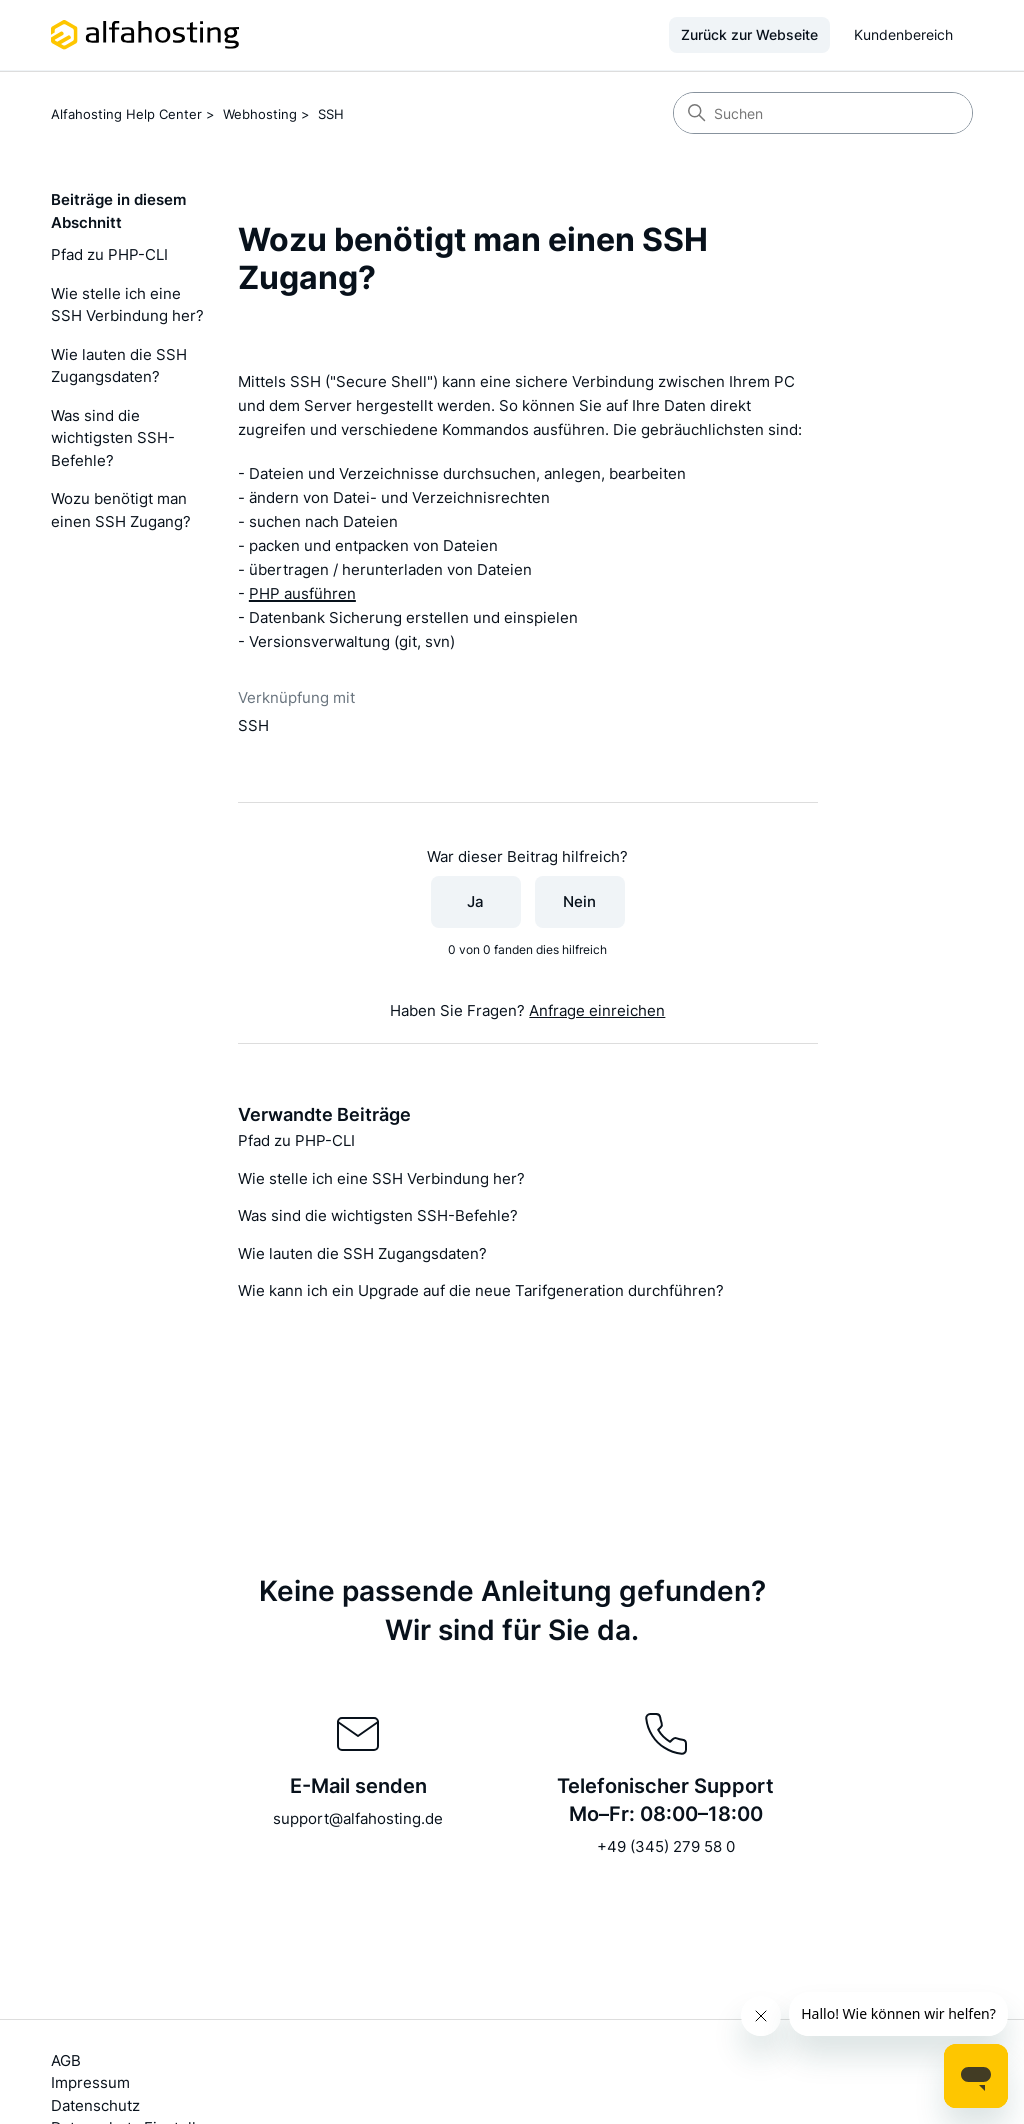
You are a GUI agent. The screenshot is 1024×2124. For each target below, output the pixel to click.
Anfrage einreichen (597, 1010)
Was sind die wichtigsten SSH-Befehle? (113, 438)
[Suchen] (823, 113)
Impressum (90, 2082)
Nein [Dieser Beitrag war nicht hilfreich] (579, 901)
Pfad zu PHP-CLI (109, 254)
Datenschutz (95, 2105)
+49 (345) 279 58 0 (666, 1846)
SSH (331, 114)
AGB (66, 2060)
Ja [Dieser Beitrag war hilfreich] (475, 901)
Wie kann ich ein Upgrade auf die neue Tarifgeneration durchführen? (481, 1290)
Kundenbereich (903, 34)
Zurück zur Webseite (749, 34)
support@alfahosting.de (358, 1818)
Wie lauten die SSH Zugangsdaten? (119, 366)
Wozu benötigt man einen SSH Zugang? (121, 510)
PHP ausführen (302, 593)
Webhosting (260, 114)
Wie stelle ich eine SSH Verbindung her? (127, 305)
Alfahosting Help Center (126, 114)
